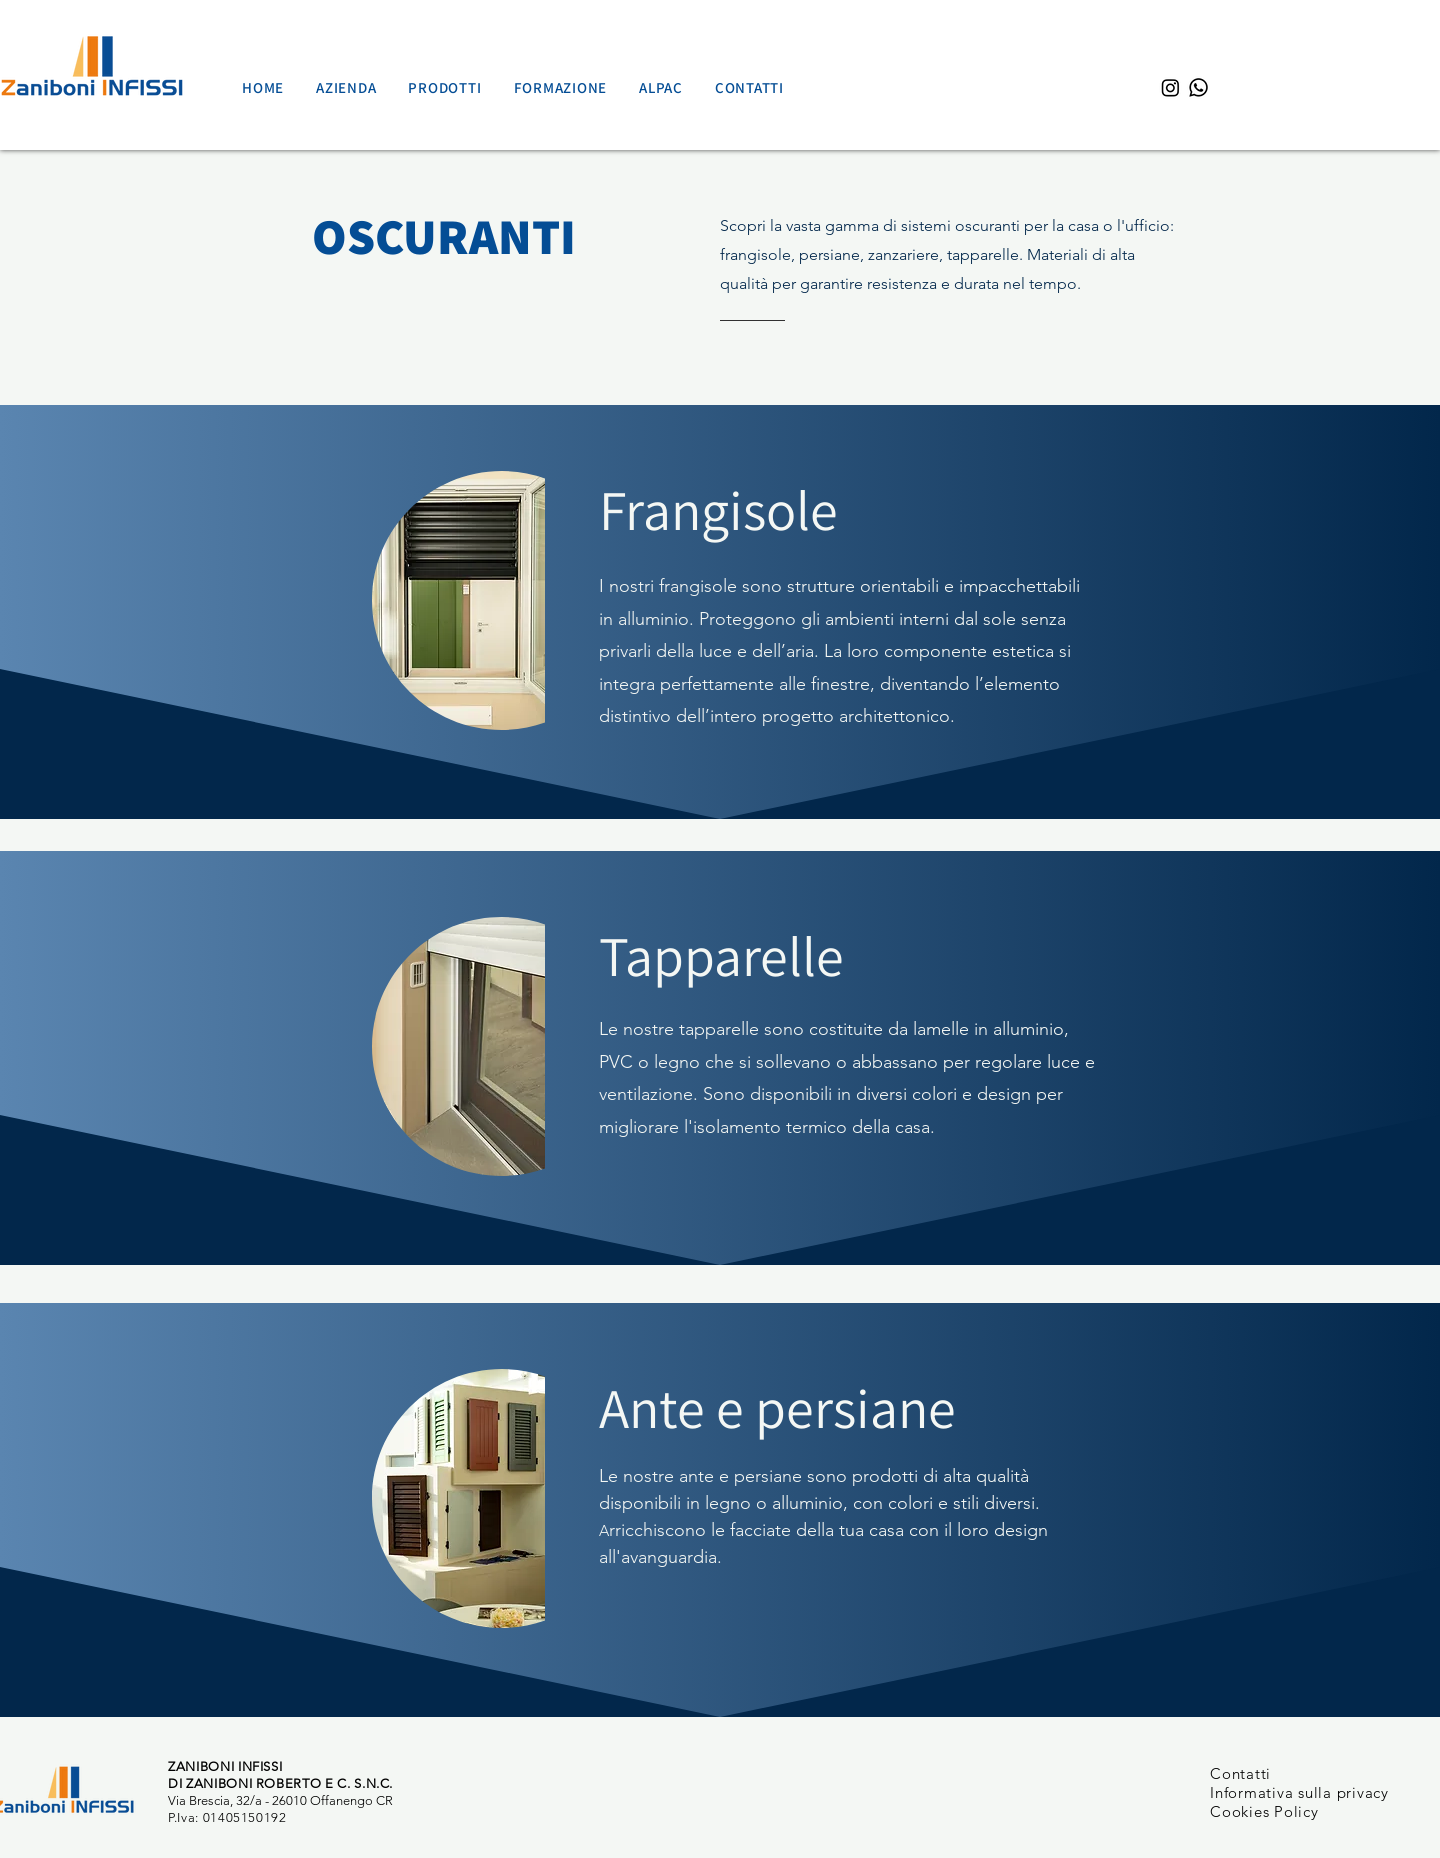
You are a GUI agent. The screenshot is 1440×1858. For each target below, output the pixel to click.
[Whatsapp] (1198, 87)
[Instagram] (1170, 87)
